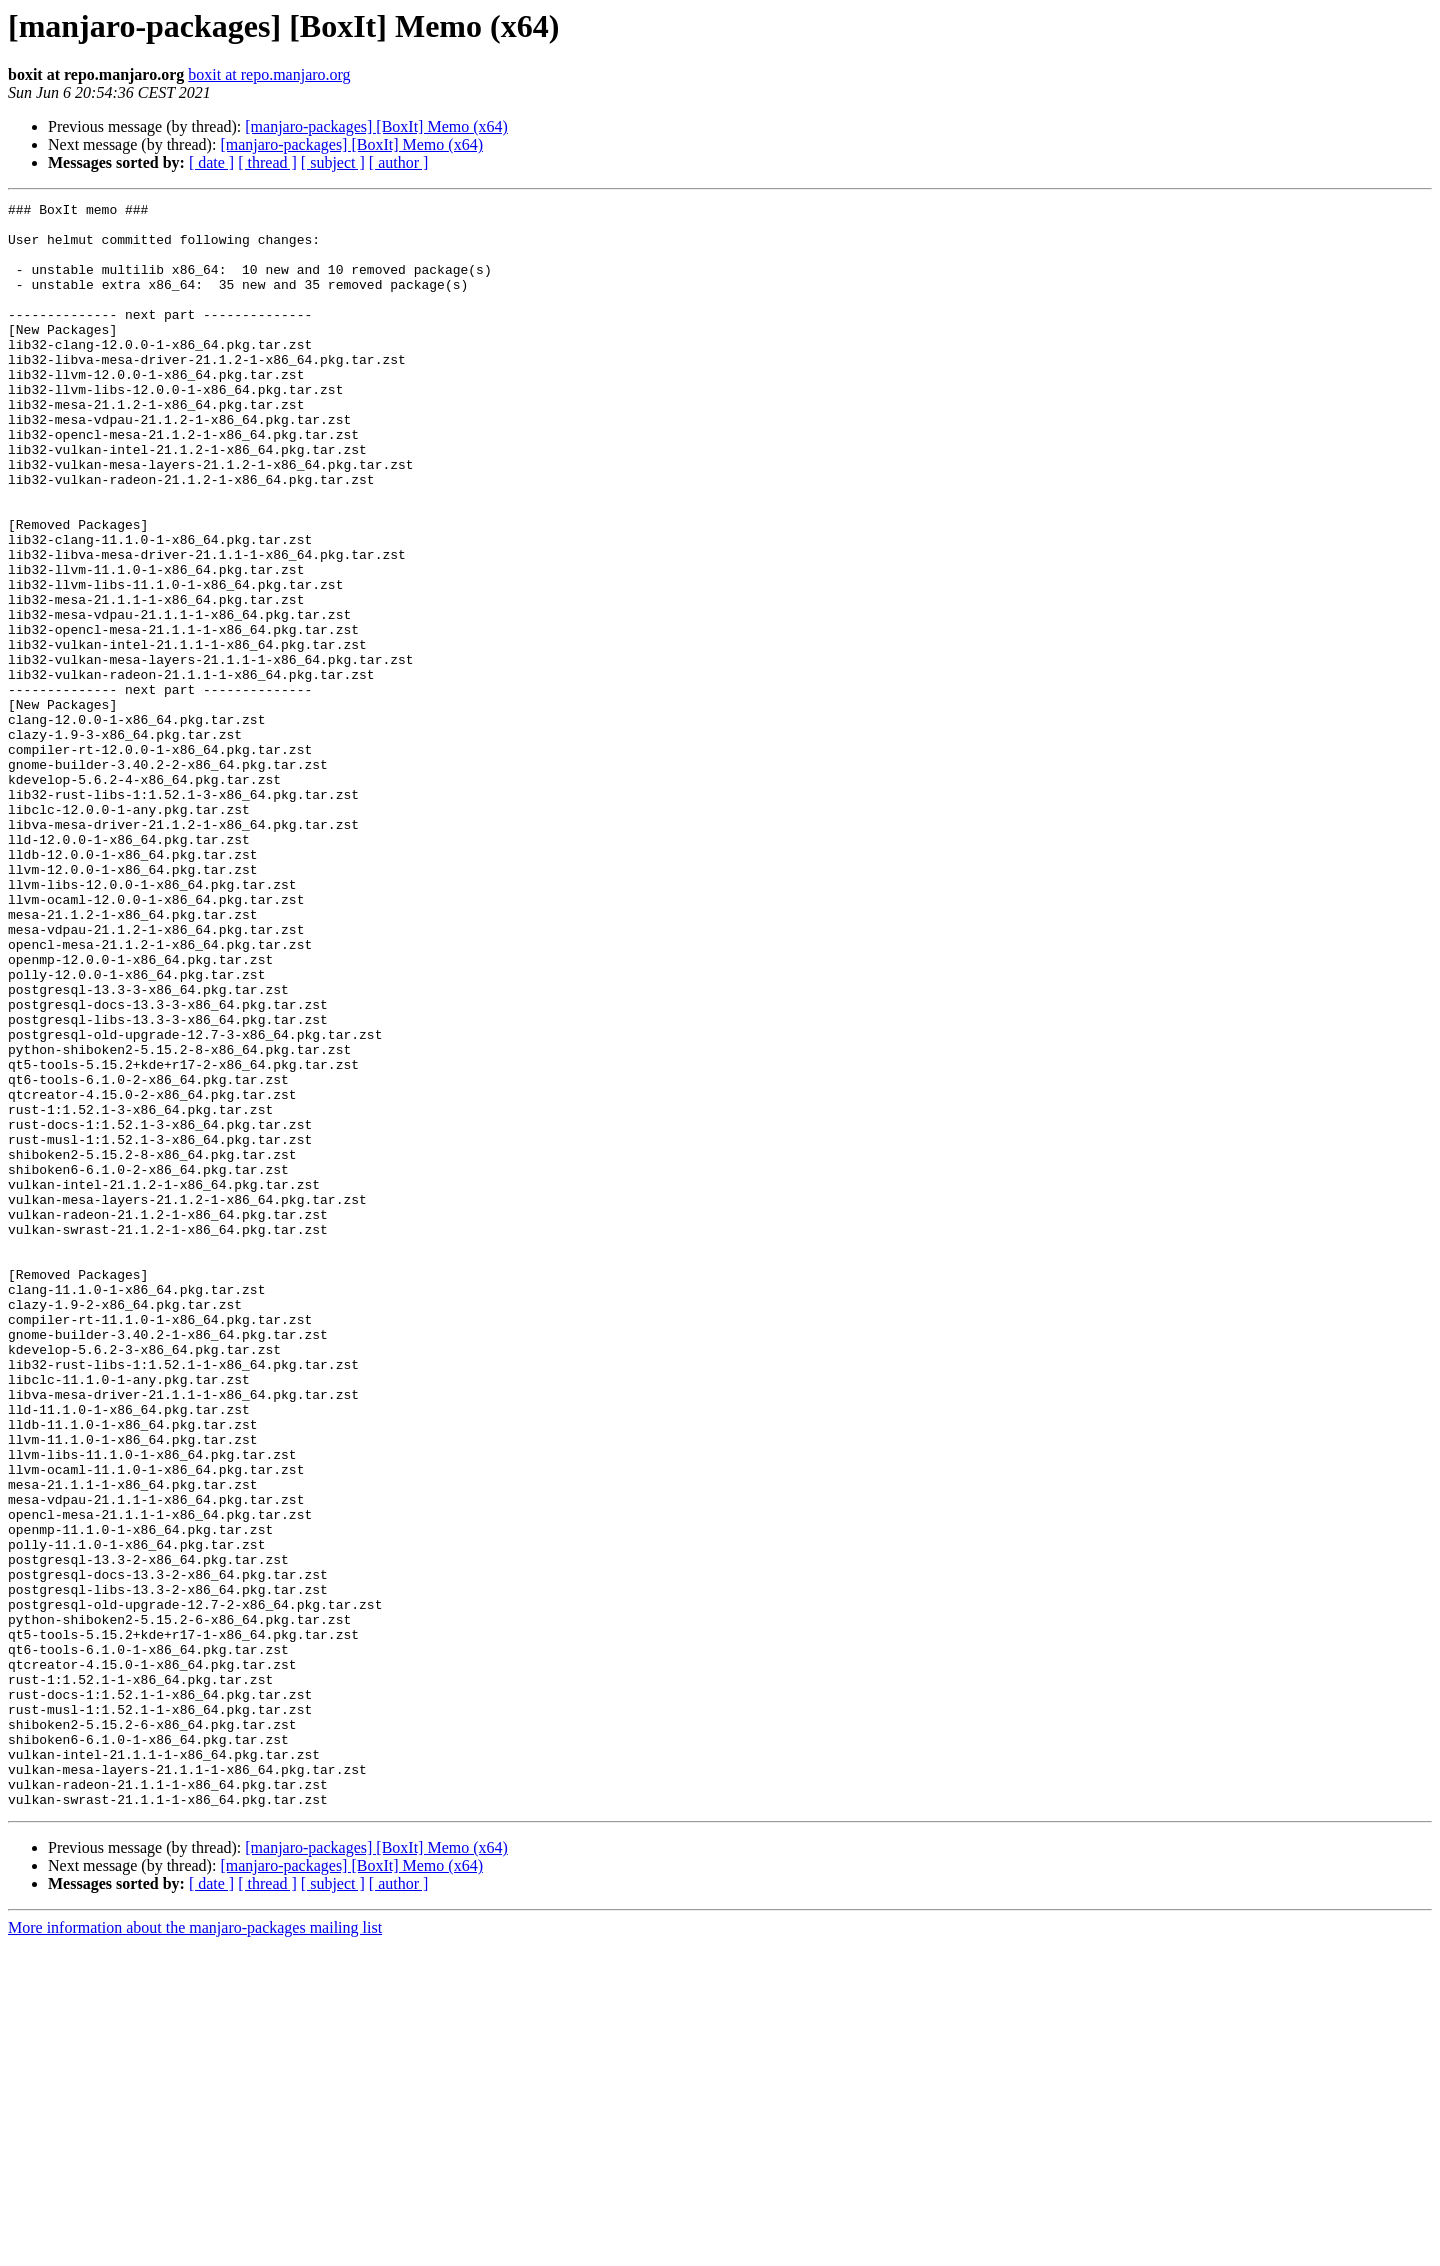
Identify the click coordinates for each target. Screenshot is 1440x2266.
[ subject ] (333, 162)
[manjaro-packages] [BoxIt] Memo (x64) (376, 126)
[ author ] (399, 162)
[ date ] (211, 162)
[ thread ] (267, 162)
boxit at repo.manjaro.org (269, 74)
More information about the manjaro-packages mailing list (195, 2248)
